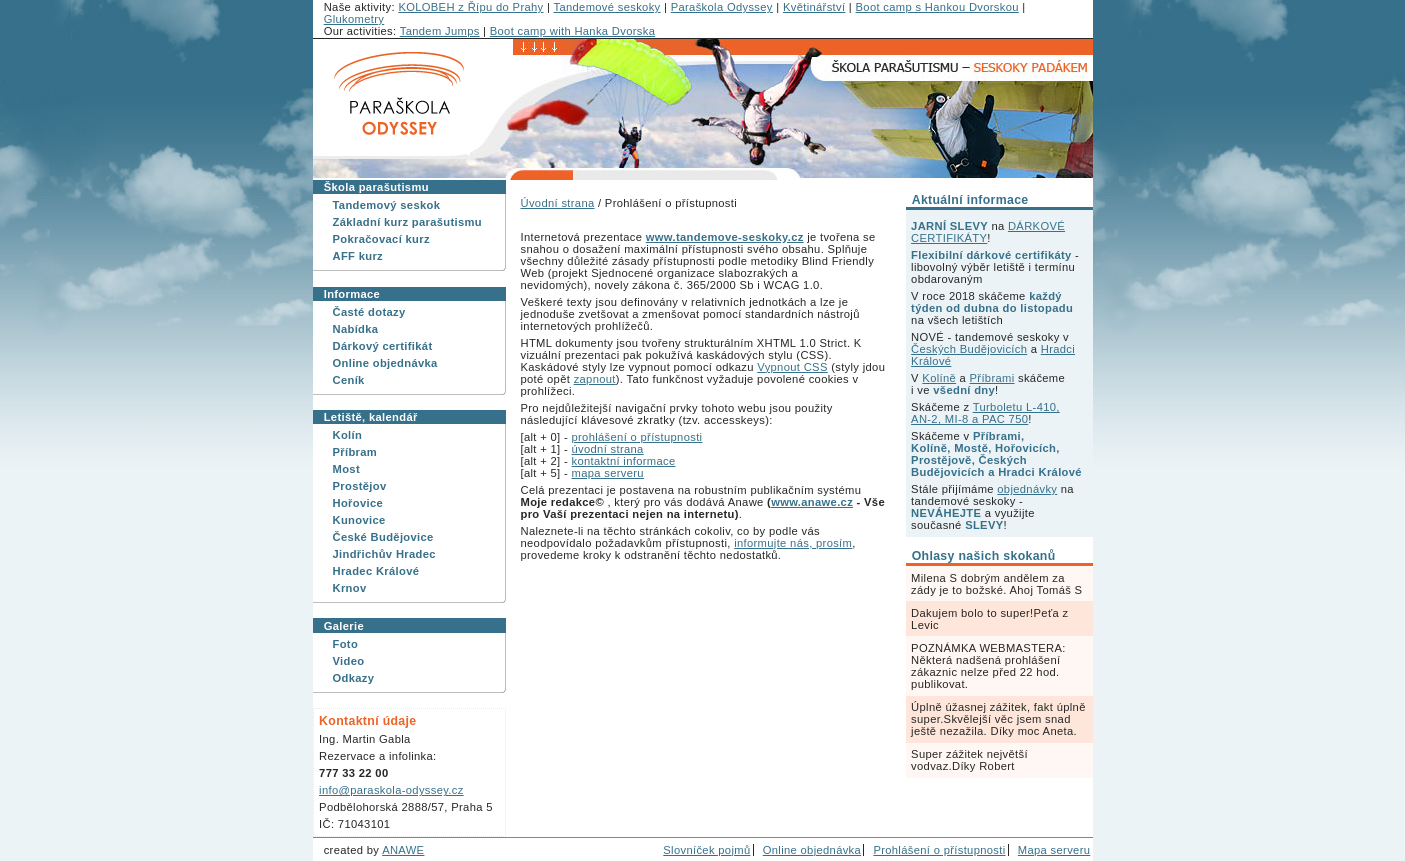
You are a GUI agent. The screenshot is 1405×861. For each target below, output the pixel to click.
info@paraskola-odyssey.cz (391, 790)
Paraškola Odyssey (722, 7)
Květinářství (814, 7)
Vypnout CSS (792, 367)
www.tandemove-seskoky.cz (725, 237)
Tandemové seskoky (606, 7)
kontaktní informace (623, 461)
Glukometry (354, 19)
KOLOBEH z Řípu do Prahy (470, 7)
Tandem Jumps (440, 31)
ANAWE (403, 850)
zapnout (595, 379)
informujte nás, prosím (793, 543)
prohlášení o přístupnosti (636, 437)
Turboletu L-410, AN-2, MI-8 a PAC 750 (985, 413)
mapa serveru (607, 473)
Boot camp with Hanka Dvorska (572, 31)
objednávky (1027, 489)
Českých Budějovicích (969, 349)
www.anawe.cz (812, 502)
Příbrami (992, 378)
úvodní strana (607, 449)
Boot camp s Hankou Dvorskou (937, 7)
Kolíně (939, 378)
